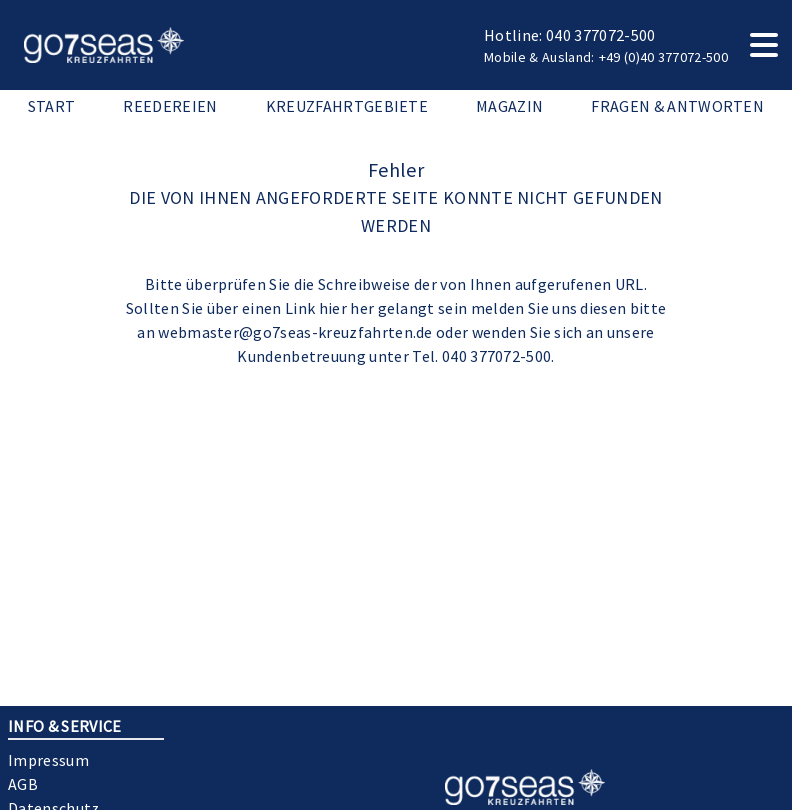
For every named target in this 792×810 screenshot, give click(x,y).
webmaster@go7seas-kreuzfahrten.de (295, 332)
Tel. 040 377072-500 (481, 356)
